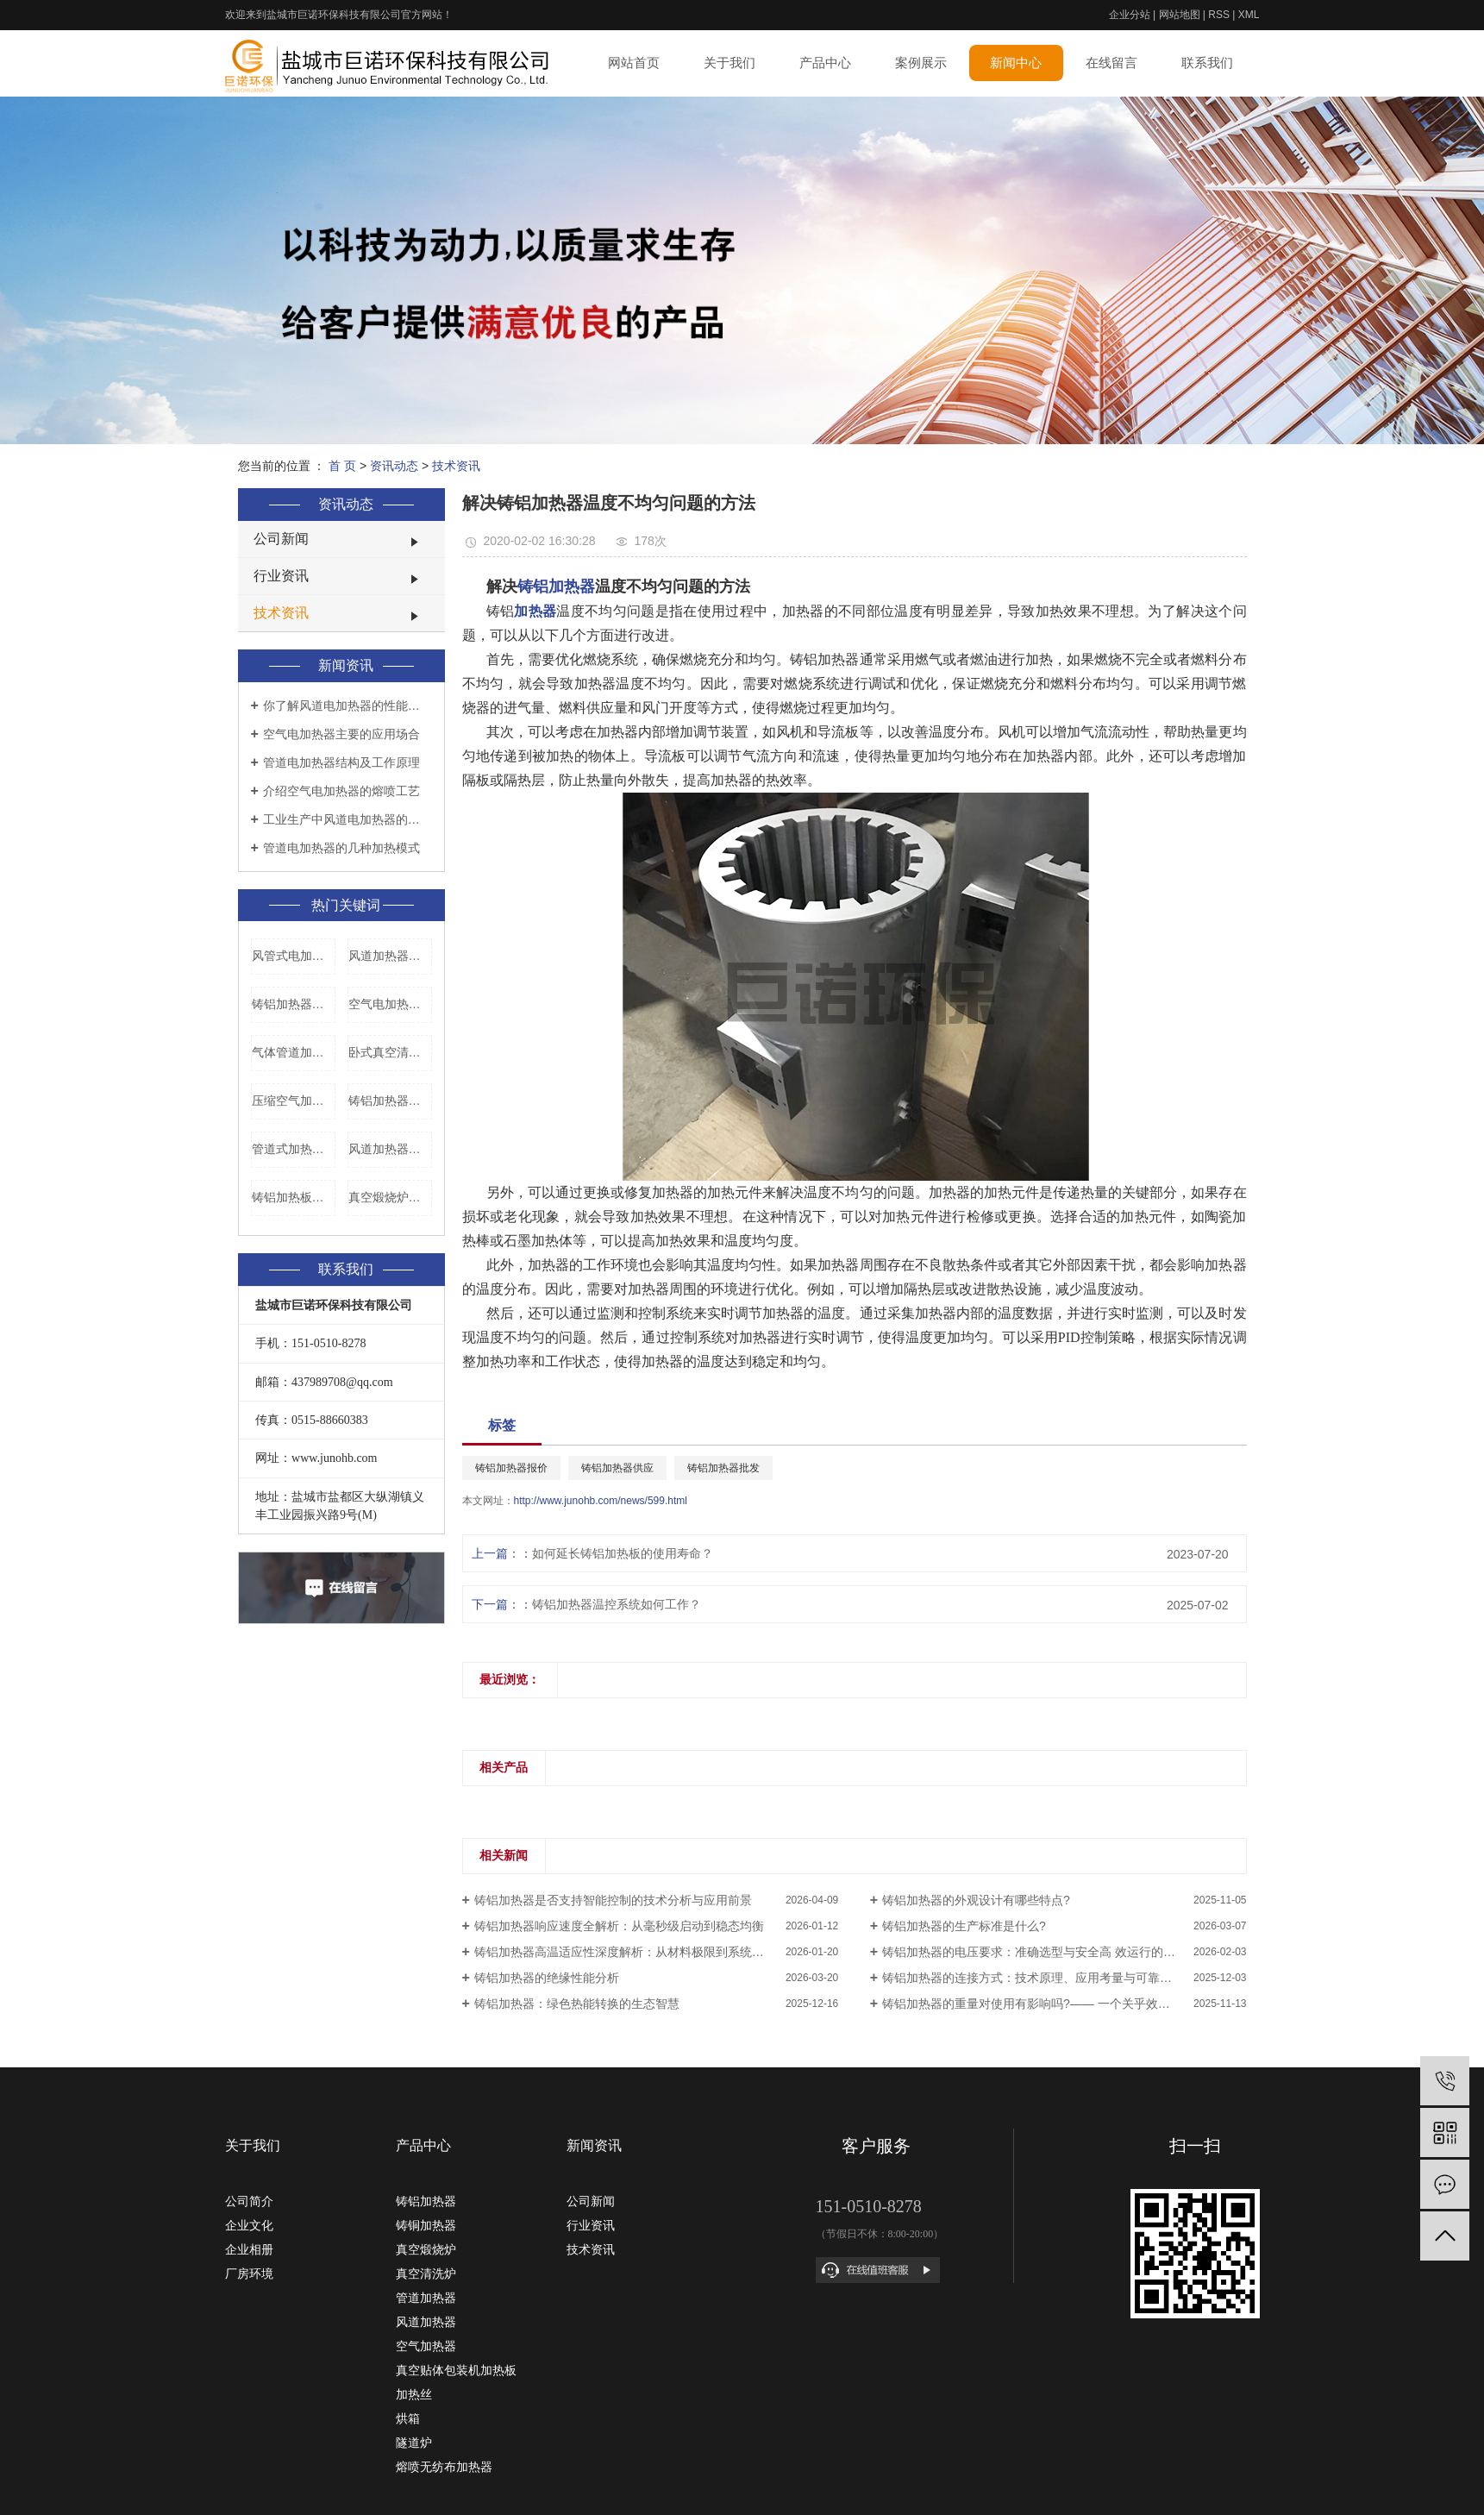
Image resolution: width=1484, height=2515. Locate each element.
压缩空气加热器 (293, 1100)
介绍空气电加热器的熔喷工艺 (341, 791)
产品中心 (825, 62)
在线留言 (1111, 62)
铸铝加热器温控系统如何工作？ (616, 1604)
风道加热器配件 (390, 1149)
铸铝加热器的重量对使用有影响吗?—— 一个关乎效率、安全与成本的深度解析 (1064, 2003)
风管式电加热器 (293, 956)
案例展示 (921, 62)
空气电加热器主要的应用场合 (341, 734)
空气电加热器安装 (390, 1004)
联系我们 (1207, 62)
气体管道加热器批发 (293, 1052)
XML (1249, 15)
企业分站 (1129, 15)
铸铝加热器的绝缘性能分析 (546, 1978)
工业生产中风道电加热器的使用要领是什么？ (347, 819)
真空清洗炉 (426, 2273)
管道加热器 (426, 2298)
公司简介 (249, 2201)
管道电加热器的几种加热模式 (341, 848)
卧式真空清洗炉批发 (390, 1052)
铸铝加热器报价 (390, 1100)
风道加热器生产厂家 (390, 956)
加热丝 (414, 2394)
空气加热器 (426, 2346)
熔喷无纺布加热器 (444, 2467)
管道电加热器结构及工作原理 (341, 762)
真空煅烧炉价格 (390, 1197)
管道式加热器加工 (293, 1149)
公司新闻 (281, 538)
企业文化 (249, 2225)
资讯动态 (394, 466)
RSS (1219, 15)
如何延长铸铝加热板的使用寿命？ (622, 1553)
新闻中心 (1016, 62)
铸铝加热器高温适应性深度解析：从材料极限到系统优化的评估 (643, 1952)
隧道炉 (414, 2442)
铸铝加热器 (426, 2201)
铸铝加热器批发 (723, 1468)
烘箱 (408, 2418)
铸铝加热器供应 (617, 1468)
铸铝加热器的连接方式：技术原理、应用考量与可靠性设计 (1039, 1978)
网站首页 (634, 62)
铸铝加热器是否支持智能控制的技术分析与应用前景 (613, 1900)
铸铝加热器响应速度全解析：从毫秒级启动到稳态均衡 (619, 1926)
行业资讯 (281, 575)
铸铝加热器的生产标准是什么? (964, 1926)
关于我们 (729, 62)
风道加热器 (426, 2322)
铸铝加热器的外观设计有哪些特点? (976, 1900)
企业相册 (249, 2249)
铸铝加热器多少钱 (293, 1004)
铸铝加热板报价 (293, 1197)
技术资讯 (456, 466)
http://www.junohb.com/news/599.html (600, 1501)
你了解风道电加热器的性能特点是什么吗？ (347, 705)
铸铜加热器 (426, 2225)
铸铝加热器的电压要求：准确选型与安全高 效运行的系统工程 (1047, 1952)
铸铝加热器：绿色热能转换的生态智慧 (576, 2003)
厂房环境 (249, 2273)
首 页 (342, 466)
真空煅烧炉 (426, 2249)
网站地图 (1179, 15)
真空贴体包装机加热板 (456, 2370)
